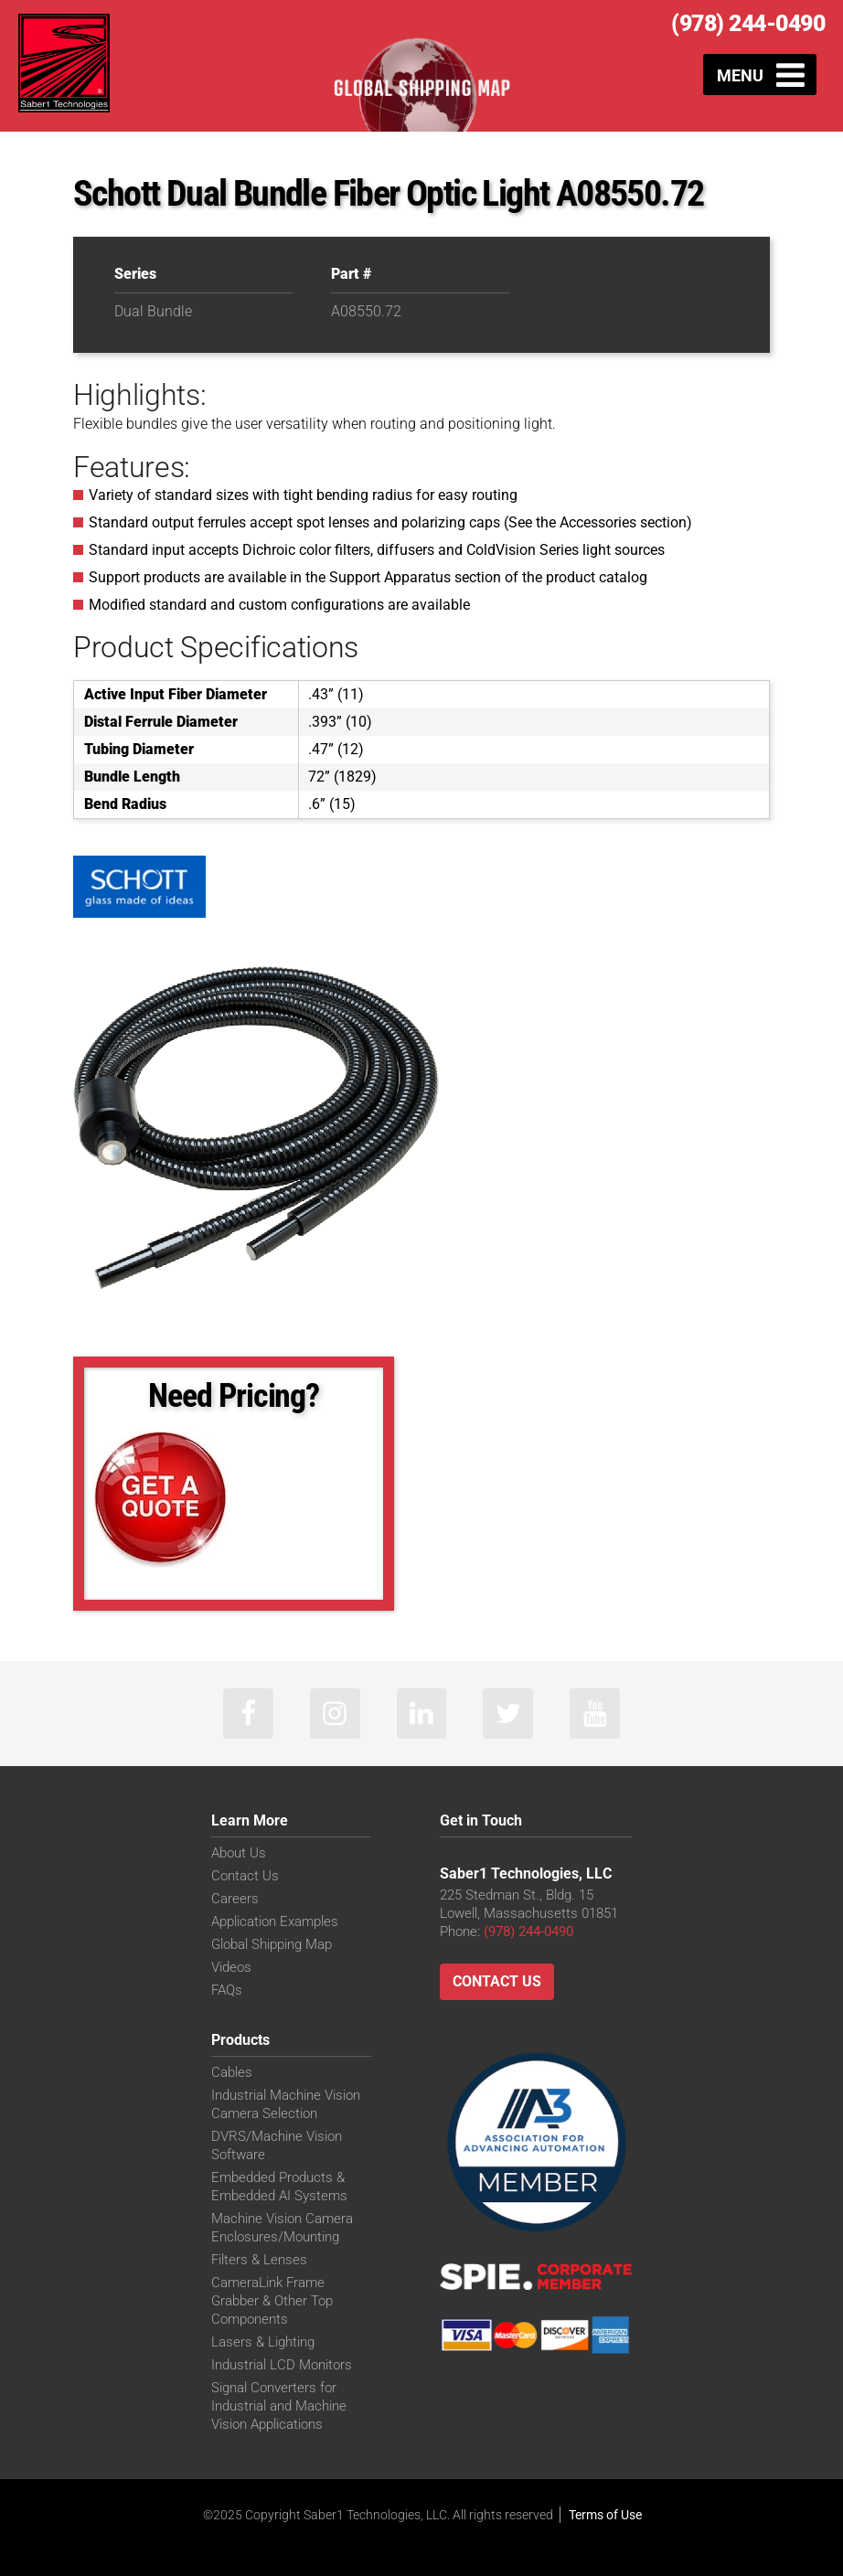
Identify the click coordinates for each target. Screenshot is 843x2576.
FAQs (226, 1990)
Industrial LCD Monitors (281, 2365)
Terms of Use (605, 2514)
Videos (231, 1967)
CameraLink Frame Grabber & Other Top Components (272, 2300)
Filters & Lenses (259, 2259)
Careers (235, 1898)
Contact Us (245, 1876)
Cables (231, 2072)
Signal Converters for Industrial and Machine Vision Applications (279, 2405)
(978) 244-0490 (748, 23)
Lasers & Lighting (263, 2342)
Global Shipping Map (271, 1944)
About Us (238, 1853)
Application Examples (274, 1921)
